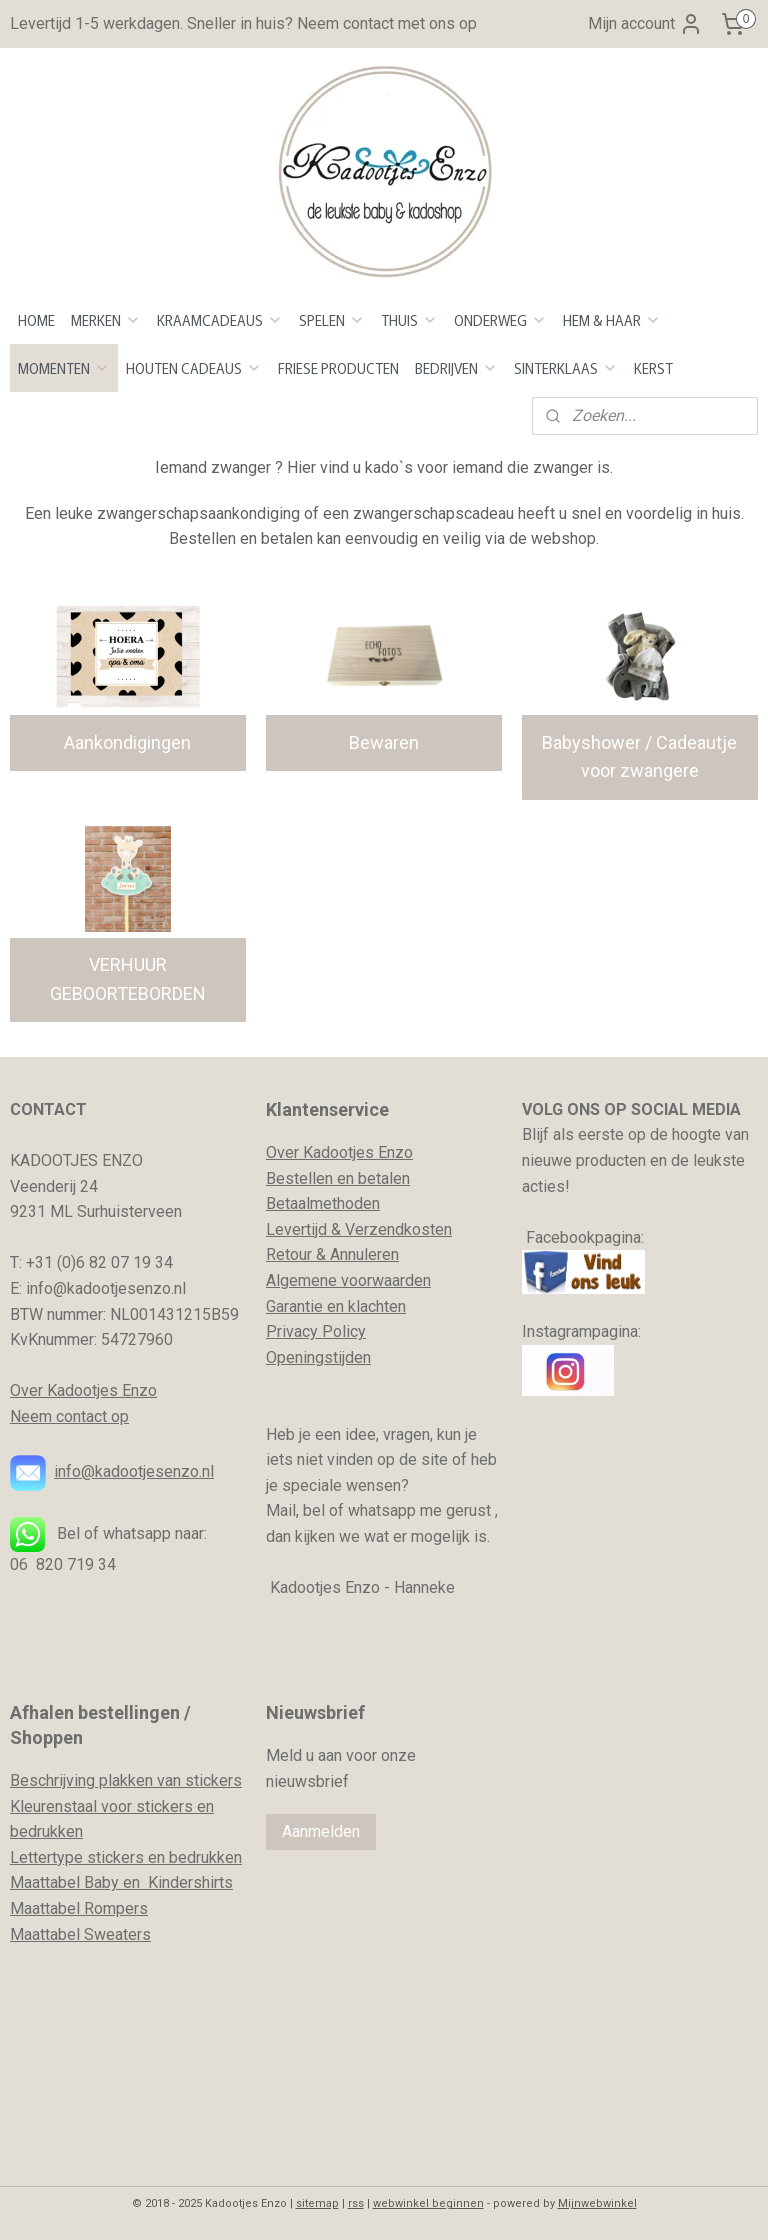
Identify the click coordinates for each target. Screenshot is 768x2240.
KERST (653, 368)
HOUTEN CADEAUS (194, 368)
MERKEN (106, 320)
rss (356, 2203)
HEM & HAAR (612, 320)
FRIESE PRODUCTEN (338, 368)
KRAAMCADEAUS (220, 320)
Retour (289, 1254)
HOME (36, 320)
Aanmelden (321, 1831)
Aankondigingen (127, 742)
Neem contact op (69, 1416)
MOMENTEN (64, 368)
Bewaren (384, 742)
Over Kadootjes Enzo (83, 1390)
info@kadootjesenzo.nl (134, 1471)
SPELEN (332, 320)
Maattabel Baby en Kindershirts (121, 1882)
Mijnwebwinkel (597, 2203)
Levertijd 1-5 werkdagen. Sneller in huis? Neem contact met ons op (243, 23)
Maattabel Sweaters (80, 1934)
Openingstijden (318, 1357)
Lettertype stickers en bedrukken (126, 1857)
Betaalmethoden (323, 1203)
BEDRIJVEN (456, 368)
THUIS (409, 320)
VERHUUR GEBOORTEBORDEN (128, 979)
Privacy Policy (316, 1331)
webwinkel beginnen (428, 2203)
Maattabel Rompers (79, 1908)
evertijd (301, 1229)
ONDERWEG (500, 320)
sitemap (317, 2203)
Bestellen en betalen (338, 1178)
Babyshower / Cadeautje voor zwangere (639, 757)
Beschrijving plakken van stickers (126, 1780)
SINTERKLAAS (566, 368)
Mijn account (645, 24)
